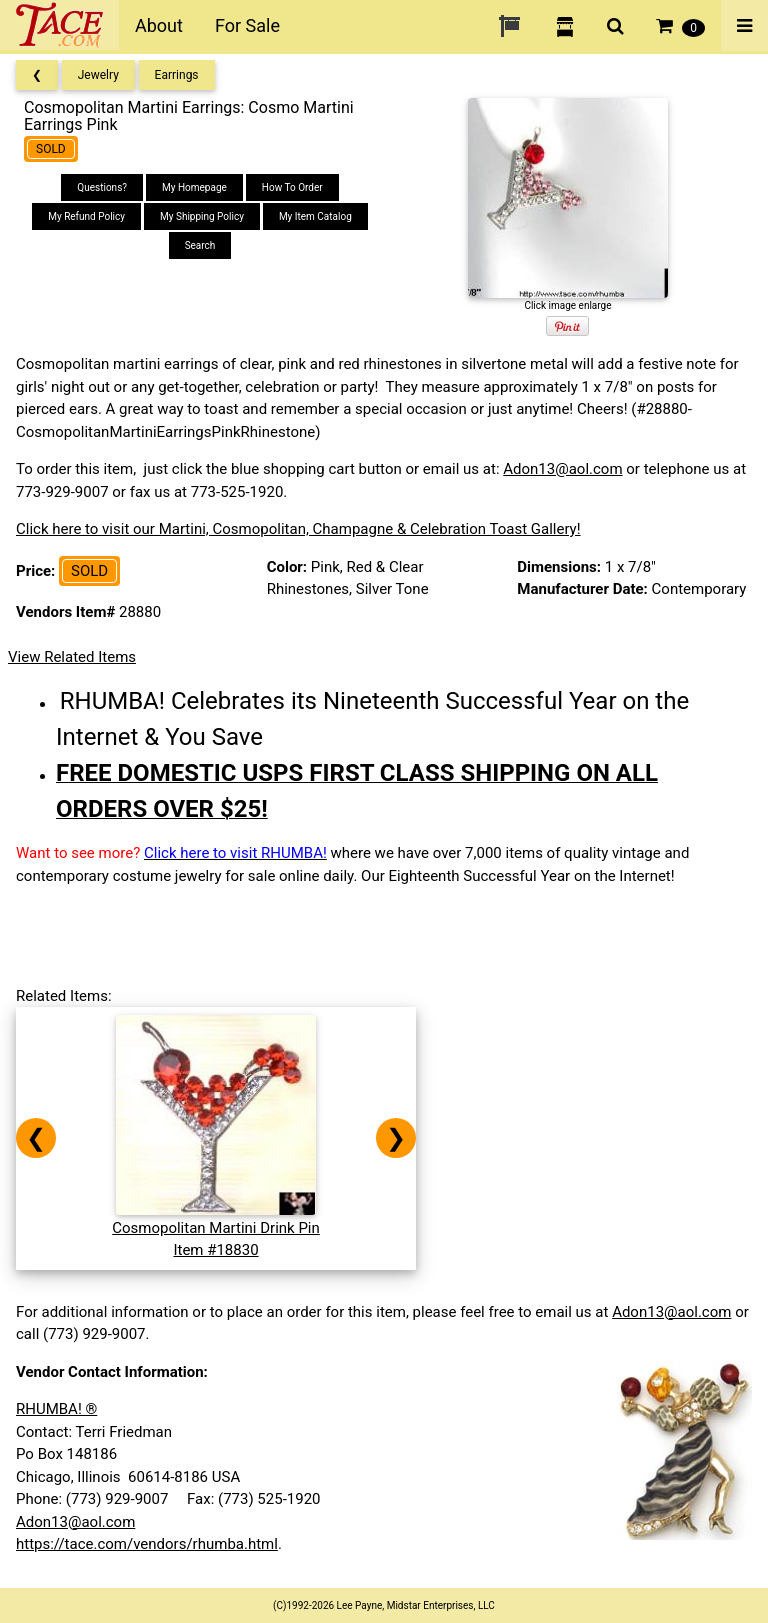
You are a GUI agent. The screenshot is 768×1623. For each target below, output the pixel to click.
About (159, 25)
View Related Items (72, 657)
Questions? (102, 187)
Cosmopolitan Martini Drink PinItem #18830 (216, 1227)
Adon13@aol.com (562, 469)
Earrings (177, 75)
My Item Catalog (315, 216)
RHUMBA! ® (56, 1409)
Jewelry (98, 75)
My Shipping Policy (202, 216)
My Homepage (194, 187)
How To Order (292, 187)
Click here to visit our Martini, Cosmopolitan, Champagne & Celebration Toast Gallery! (298, 529)
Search (200, 245)
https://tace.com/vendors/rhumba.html (147, 1544)
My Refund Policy (86, 216)
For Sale (247, 25)
